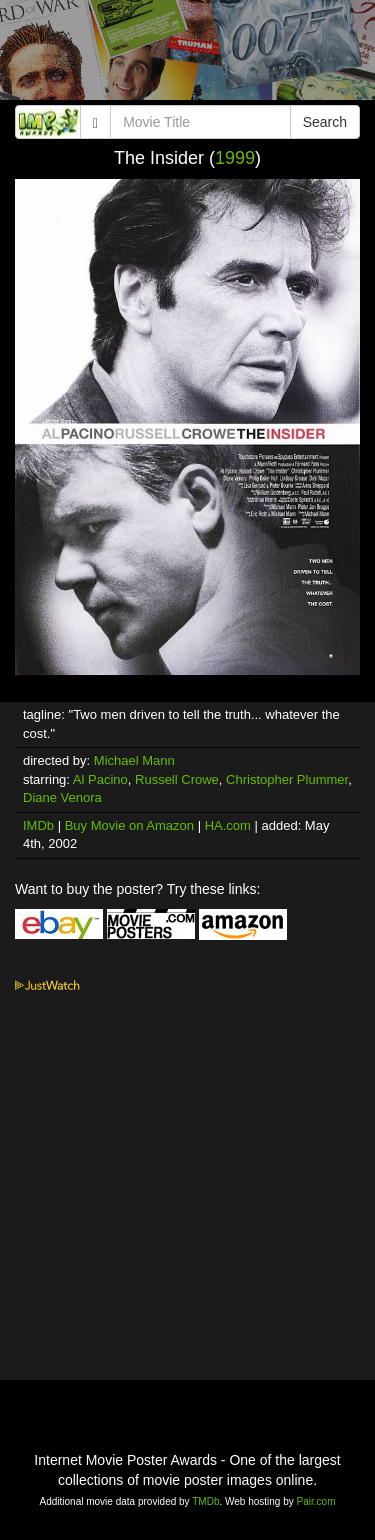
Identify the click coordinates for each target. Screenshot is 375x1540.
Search (325, 122)
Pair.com (316, 1501)
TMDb (205, 1501)
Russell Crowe (177, 779)
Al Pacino (100, 779)
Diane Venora (62, 797)
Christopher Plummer (287, 779)
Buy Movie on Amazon (129, 825)
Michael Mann (134, 760)
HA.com (228, 825)
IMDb (38, 825)
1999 (235, 158)
